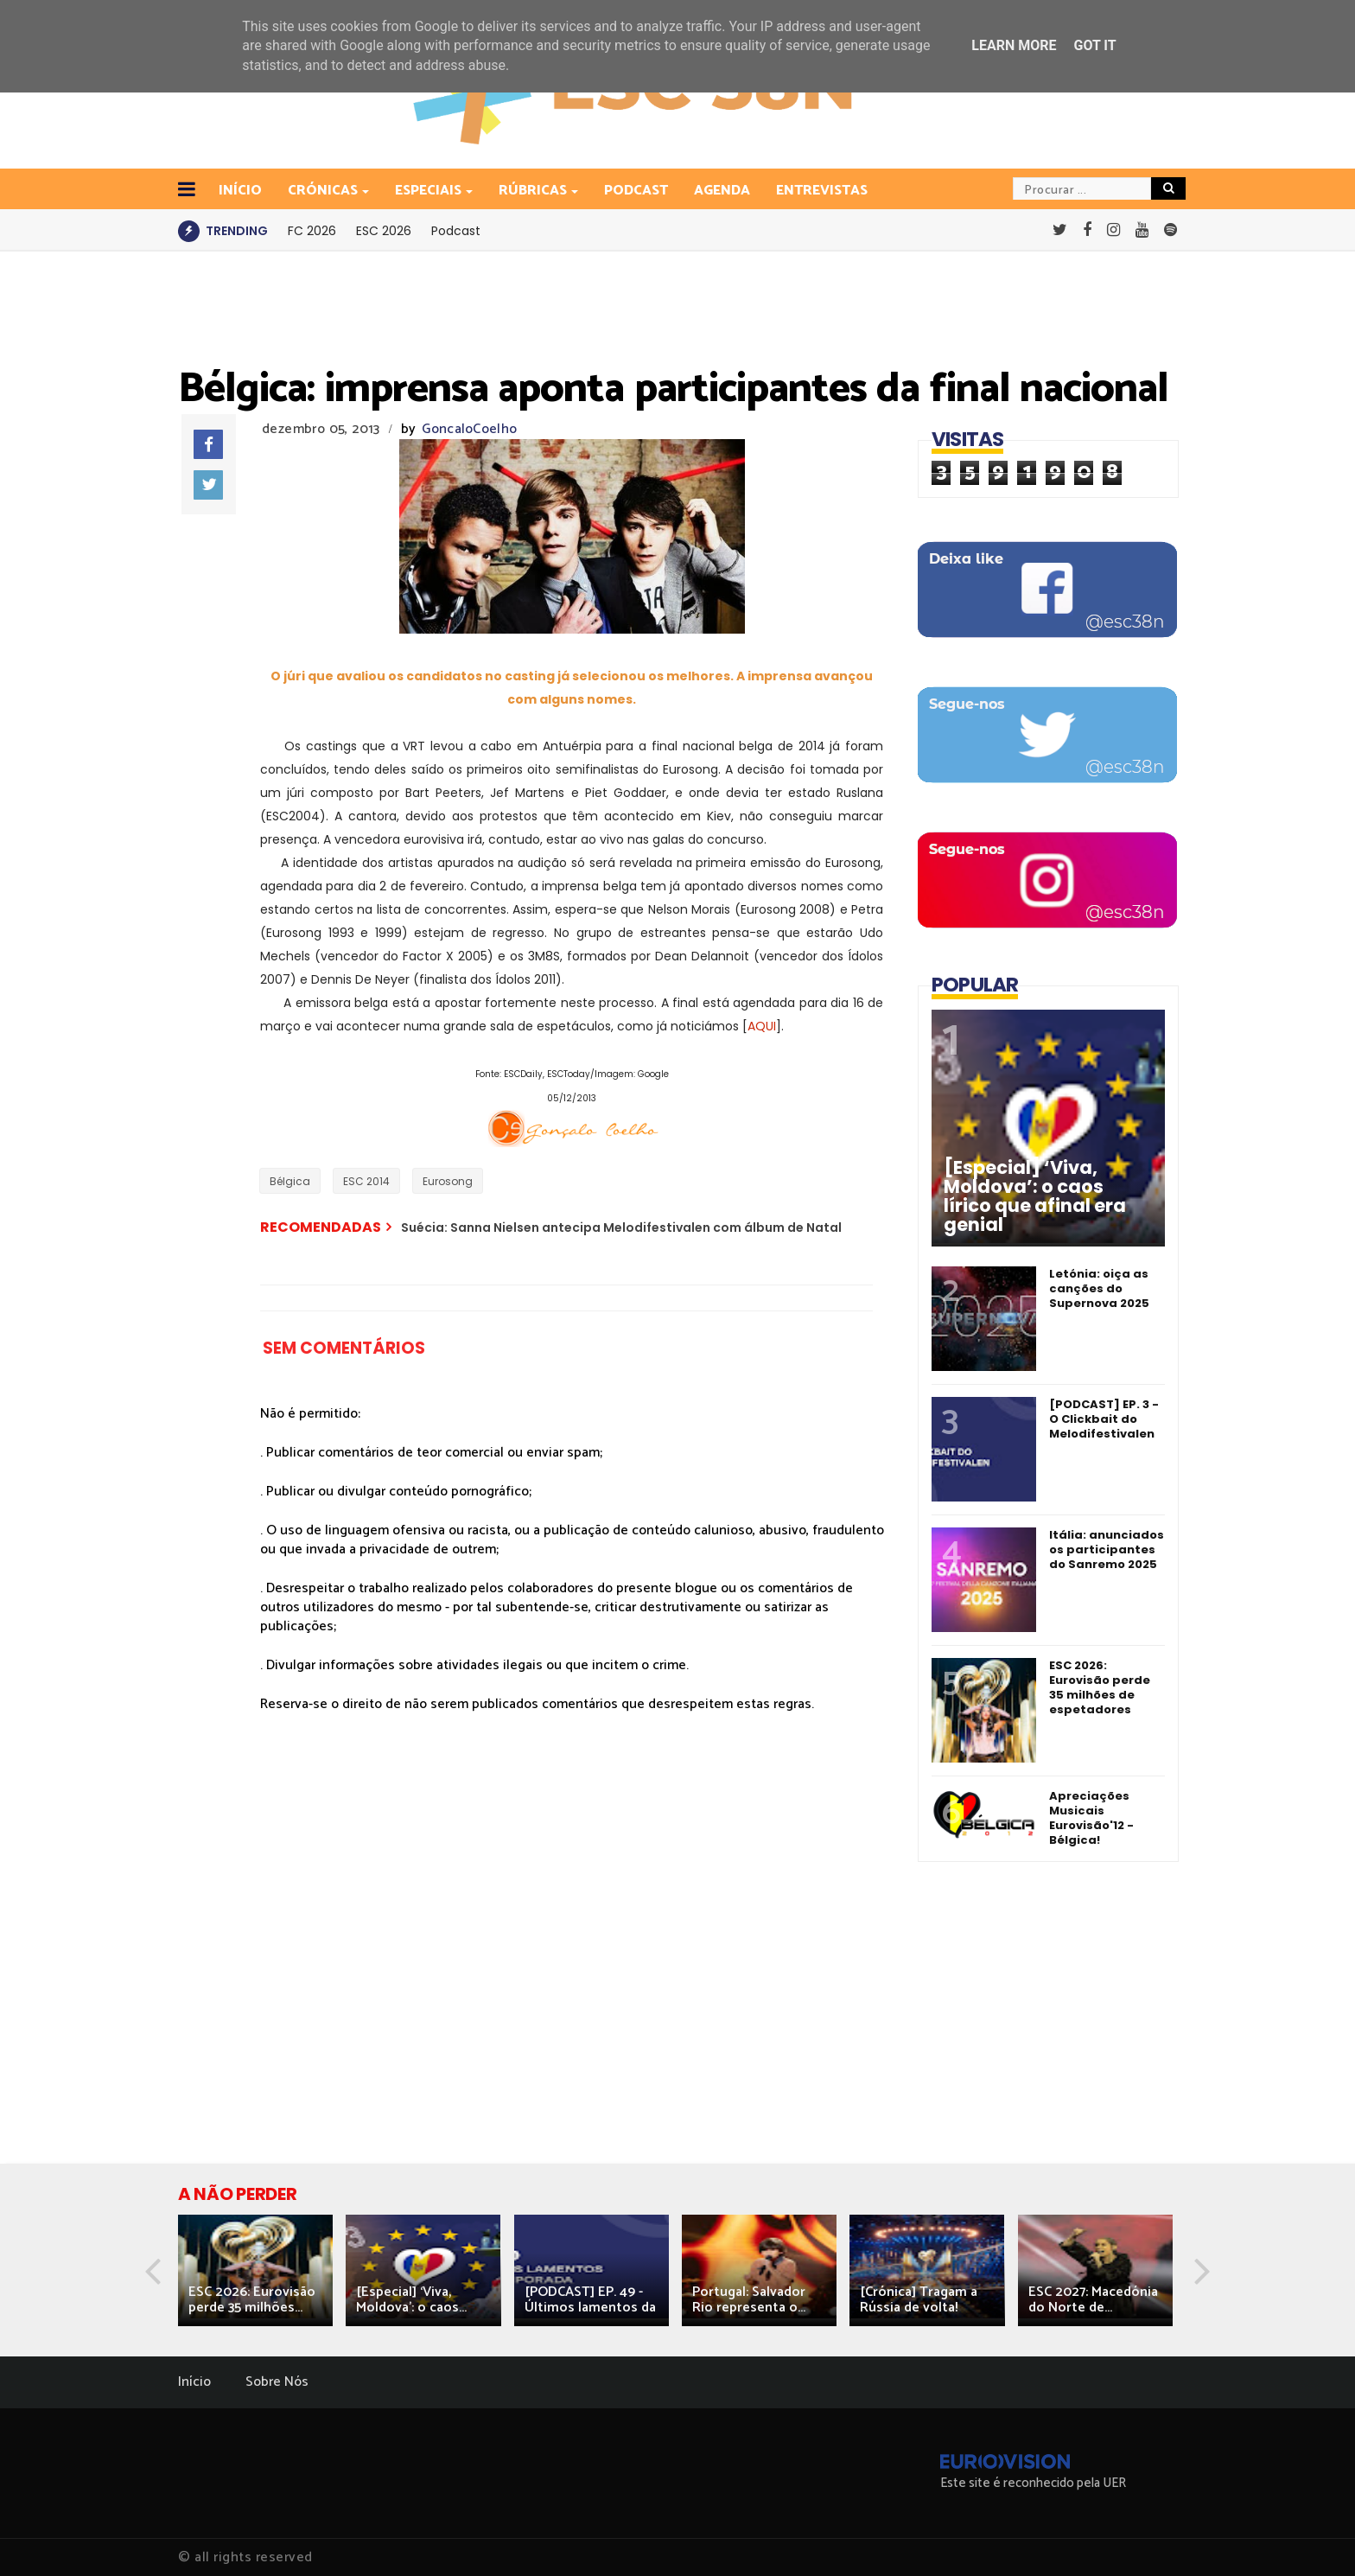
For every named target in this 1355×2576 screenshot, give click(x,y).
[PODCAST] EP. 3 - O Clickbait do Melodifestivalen (1104, 1419)
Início (194, 2382)
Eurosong (448, 1181)
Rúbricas (534, 190)
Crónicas (324, 190)
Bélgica (290, 1181)
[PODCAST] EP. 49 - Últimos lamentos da (590, 2299)
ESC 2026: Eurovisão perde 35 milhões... (251, 2299)
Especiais (429, 190)
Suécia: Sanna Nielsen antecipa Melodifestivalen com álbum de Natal (621, 1227)
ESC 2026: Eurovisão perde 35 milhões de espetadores (1099, 1687)
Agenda (722, 190)
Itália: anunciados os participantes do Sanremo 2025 (1106, 1549)
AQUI (761, 1026)
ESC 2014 (366, 1181)
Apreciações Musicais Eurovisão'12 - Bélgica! (1091, 1818)
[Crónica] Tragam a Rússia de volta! (918, 2299)
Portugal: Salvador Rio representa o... (748, 2299)
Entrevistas (822, 190)
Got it (1094, 45)
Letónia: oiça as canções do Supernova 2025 (1099, 1288)
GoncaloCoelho (469, 429)
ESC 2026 (383, 230)
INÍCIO (240, 190)
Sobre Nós (277, 2382)
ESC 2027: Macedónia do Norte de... (1093, 2299)
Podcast (636, 190)
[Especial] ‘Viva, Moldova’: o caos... (411, 2299)
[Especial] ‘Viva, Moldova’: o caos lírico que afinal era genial (1035, 1196)
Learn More (1013, 45)
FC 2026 (312, 230)
